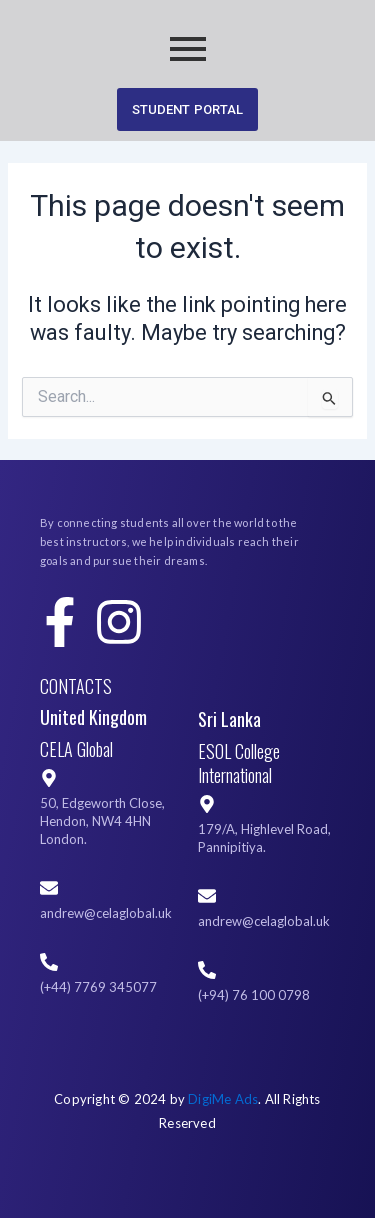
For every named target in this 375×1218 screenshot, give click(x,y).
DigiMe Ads (223, 1099)
